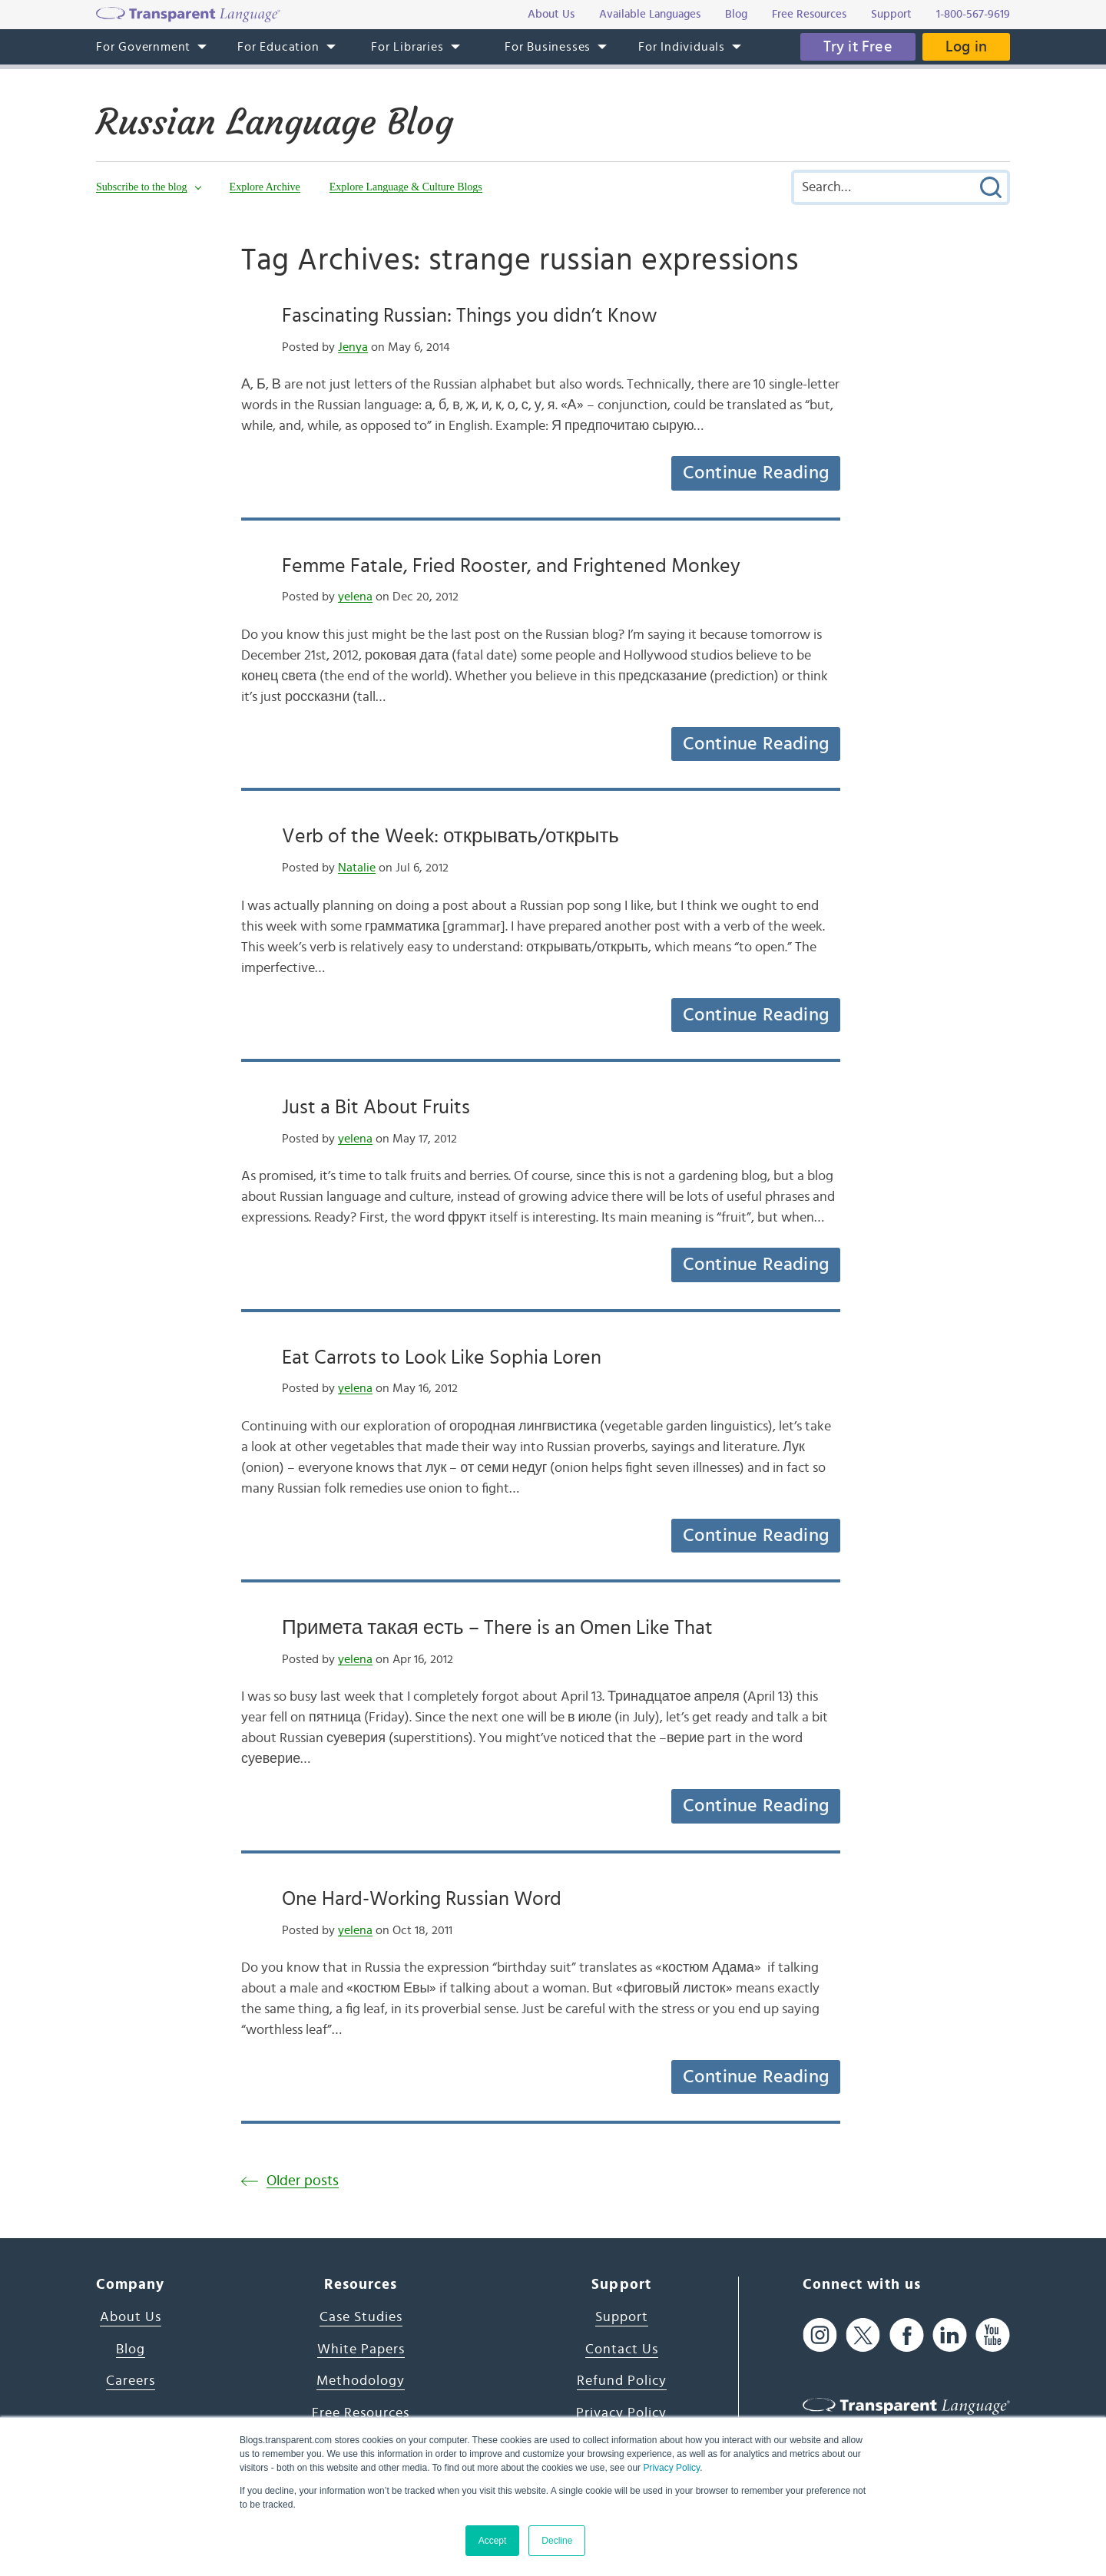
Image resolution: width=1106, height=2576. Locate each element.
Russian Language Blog (274, 122)
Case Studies (361, 2317)
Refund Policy (622, 2381)
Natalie (357, 867)
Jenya (353, 347)
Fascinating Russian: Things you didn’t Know (469, 316)
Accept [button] (492, 2540)
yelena (355, 596)
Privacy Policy (671, 2467)
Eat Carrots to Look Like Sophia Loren (441, 1357)
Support (621, 2317)
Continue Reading (756, 473)
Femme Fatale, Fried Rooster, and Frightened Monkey (511, 566)
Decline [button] (556, 2540)
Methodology (360, 2381)
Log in (966, 47)
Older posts (303, 2181)
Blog (130, 2349)
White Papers (361, 2349)
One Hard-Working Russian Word (421, 1899)
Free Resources (360, 2413)
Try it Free (857, 47)
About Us (130, 2317)
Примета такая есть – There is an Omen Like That (497, 1628)
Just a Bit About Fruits (376, 1107)
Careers (130, 2381)
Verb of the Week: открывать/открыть (450, 836)
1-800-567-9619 (973, 14)
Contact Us (621, 2349)
